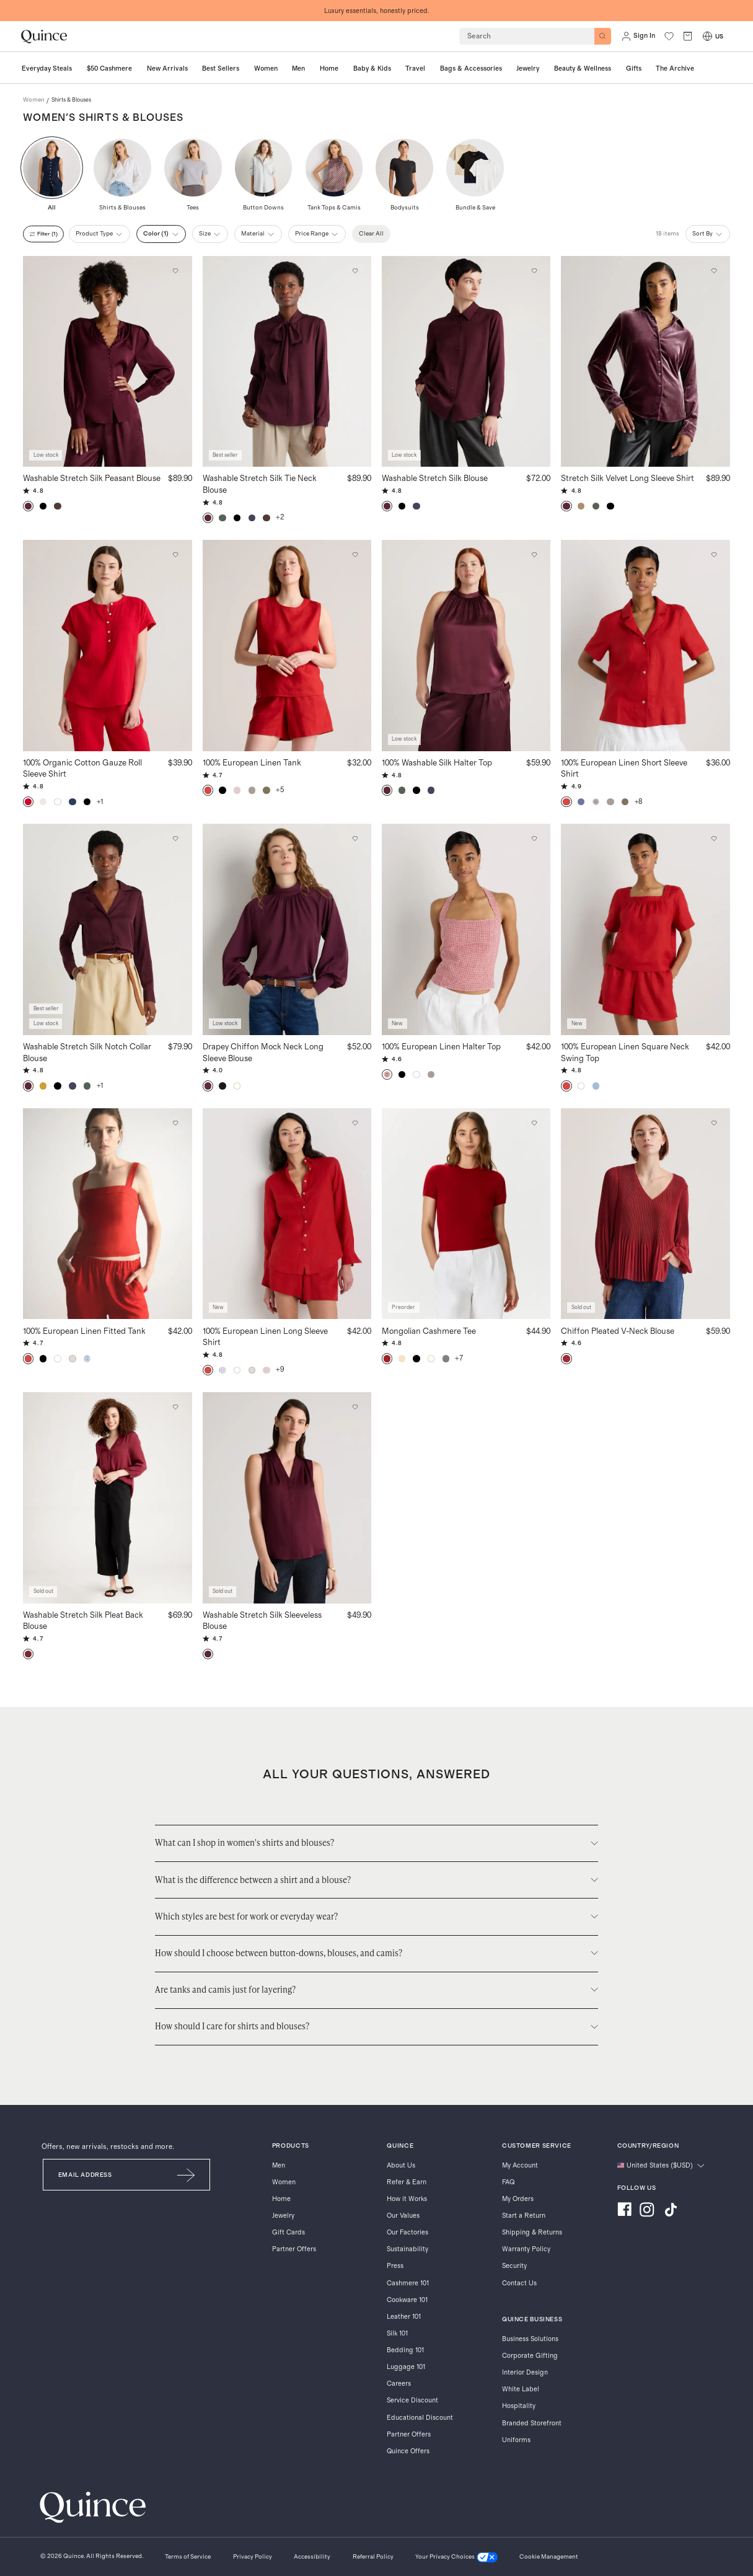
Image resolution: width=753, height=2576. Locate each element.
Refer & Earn (406, 2182)
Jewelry (283, 2215)
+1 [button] (100, 801)
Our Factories (407, 2232)
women (34, 100)
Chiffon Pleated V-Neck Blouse (617, 1331)
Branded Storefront (531, 2423)
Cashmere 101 (408, 2283)
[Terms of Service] (188, 2557)
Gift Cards (288, 2232)
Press (395, 2265)
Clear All (378, 234)
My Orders (518, 2198)
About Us (401, 2165)
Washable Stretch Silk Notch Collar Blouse (87, 1052)
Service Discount (412, 2400)
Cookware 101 (407, 2299)
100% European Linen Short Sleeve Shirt (624, 768)
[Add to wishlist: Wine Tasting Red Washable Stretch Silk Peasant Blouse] (176, 270)
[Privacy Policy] (252, 2557)
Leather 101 (404, 2316)
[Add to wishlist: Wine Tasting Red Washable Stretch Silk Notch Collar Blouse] (176, 839)
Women (284, 2182)
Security (514, 2265)
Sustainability (407, 2249)
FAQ (508, 2182)
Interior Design (525, 2372)
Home (281, 2198)
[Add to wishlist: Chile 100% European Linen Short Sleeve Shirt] (714, 555)
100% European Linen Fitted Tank (84, 1331)
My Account (520, 2165)
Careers (399, 2383)
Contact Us (519, 2283)
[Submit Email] (187, 2174)
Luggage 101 (406, 2366)
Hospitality (518, 2405)
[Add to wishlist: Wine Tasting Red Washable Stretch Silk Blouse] (534, 270)
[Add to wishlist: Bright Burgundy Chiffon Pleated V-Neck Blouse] (714, 1123)
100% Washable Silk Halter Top (437, 762)
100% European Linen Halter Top (441, 1046)
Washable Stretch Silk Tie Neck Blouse (260, 484)
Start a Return (523, 2215)
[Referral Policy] (373, 2557)
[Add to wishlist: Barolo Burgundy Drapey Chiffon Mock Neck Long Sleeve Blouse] (355, 839)
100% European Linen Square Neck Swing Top (625, 1052)
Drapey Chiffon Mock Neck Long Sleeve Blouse (263, 1052)
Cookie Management (548, 2557)
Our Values (403, 2215)
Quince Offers (408, 2451)
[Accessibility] (312, 2557)
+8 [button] (639, 801)
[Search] (602, 36)
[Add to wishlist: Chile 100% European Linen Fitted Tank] (176, 1123)
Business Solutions (530, 2339)
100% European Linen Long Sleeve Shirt (265, 1337)
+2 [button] (280, 517)
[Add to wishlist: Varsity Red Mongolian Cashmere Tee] (534, 1123)
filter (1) (46, 234)
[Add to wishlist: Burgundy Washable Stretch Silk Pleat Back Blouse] (176, 1407)
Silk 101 (397, 2333)
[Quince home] (44, 36)
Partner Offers (294, 2249)
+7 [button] (459, 1358)
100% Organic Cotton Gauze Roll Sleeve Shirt (82, 768)
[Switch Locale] (707, 36)
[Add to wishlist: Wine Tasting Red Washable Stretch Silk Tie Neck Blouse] (355, 270)
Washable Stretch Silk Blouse (435, 478)
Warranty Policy (526, 2249)
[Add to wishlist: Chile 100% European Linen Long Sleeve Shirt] (355, 1123)
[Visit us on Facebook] (624, 2211)
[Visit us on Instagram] (647, 2211)
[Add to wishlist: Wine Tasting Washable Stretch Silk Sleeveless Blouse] (355, 1407)
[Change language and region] (661, 2166)
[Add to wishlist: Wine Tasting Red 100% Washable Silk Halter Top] (534, 555)
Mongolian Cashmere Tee (429, 1331)
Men (278, 2165)
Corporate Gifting (530, 2355)
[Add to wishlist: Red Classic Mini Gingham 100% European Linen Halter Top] (534, 839)
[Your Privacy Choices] (456, 2557)
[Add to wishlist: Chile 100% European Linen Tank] (355, 555)
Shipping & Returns (532, 2232)
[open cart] (687, 36)
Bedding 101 (405, 2350)
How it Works (407, 2198)
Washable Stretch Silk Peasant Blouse (92, 478)
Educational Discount (420, 2417)
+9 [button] (280, 1369)
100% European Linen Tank (252, 762)
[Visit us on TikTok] (670, 2211)
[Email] (102, 2174)
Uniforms (516, 2440)
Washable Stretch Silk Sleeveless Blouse (262, 1620)
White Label (520, 2389)
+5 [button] (280, 790)
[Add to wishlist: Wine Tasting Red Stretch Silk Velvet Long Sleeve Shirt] (714, 270)
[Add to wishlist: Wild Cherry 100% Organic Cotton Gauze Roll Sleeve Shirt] (176, 555)
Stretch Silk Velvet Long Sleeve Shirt (627, 478)
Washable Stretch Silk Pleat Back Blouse (83, 1620)
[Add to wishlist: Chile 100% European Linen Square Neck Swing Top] (714, 839)
